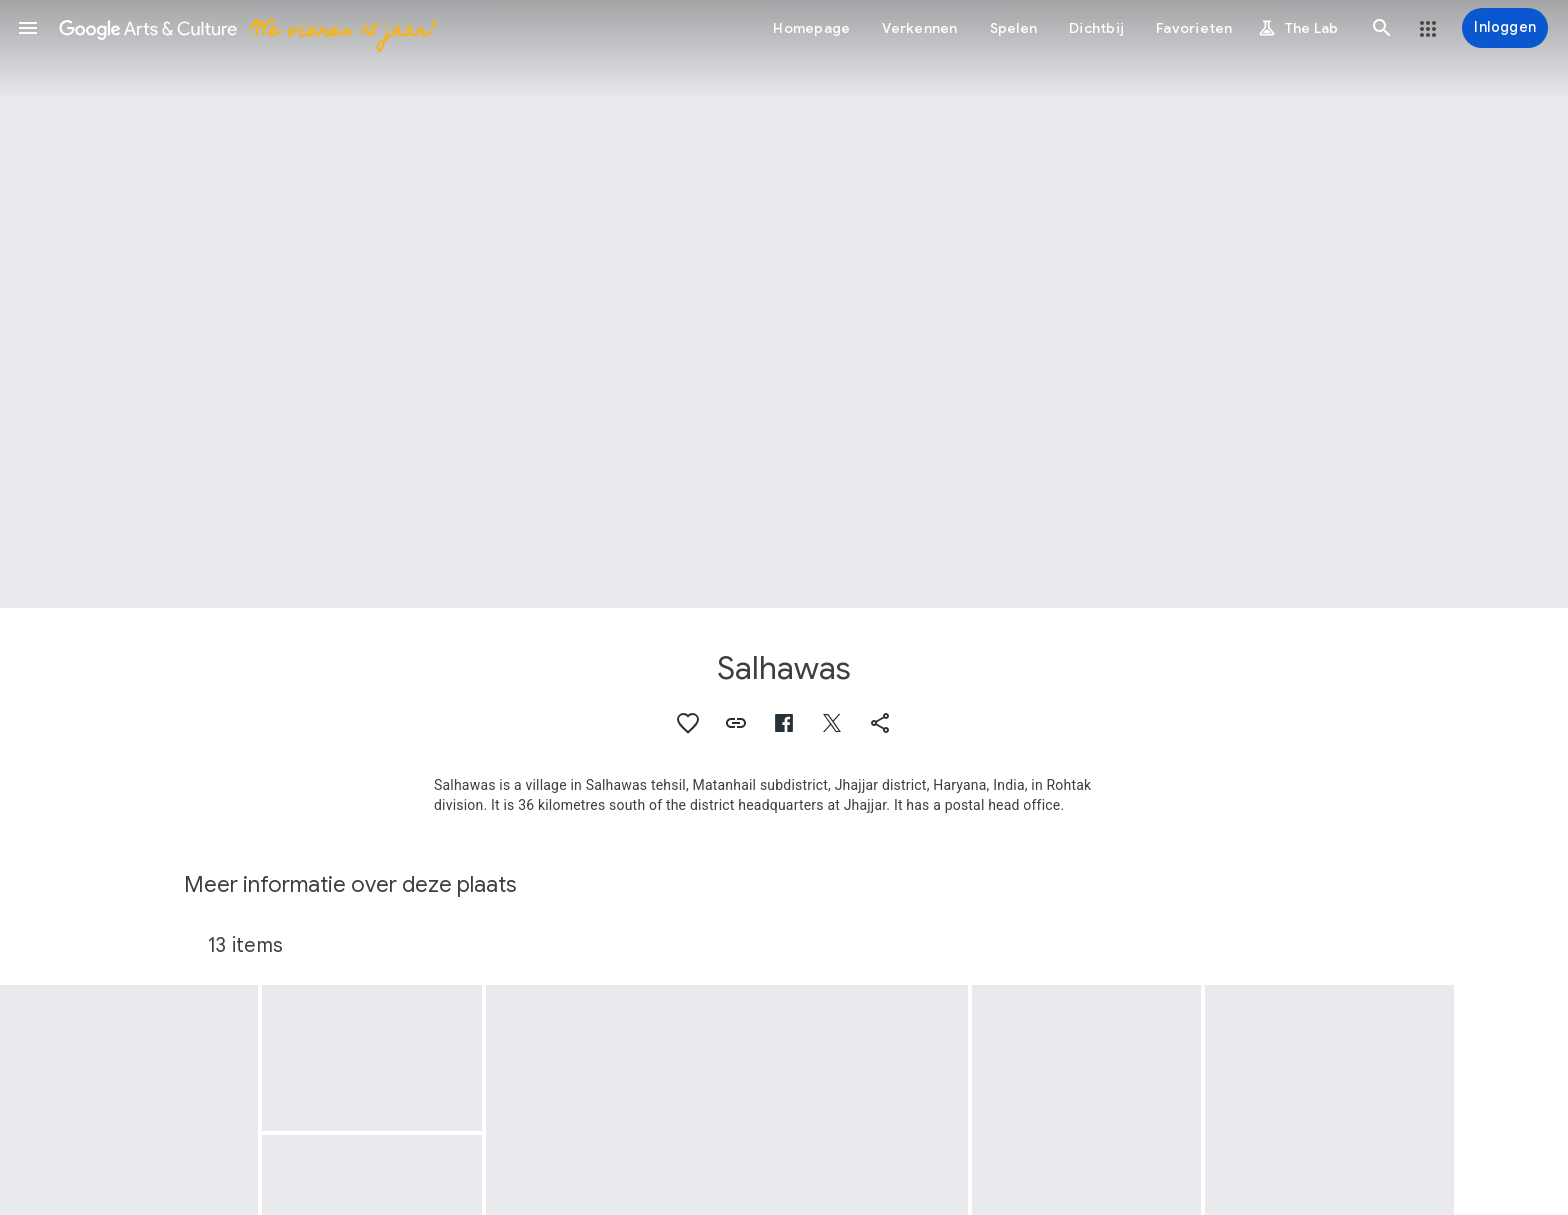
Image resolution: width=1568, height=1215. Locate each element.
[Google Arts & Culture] (246, 28)
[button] (28, 28)
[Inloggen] (1505, 28)
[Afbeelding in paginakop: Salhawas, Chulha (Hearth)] (784, 304)
